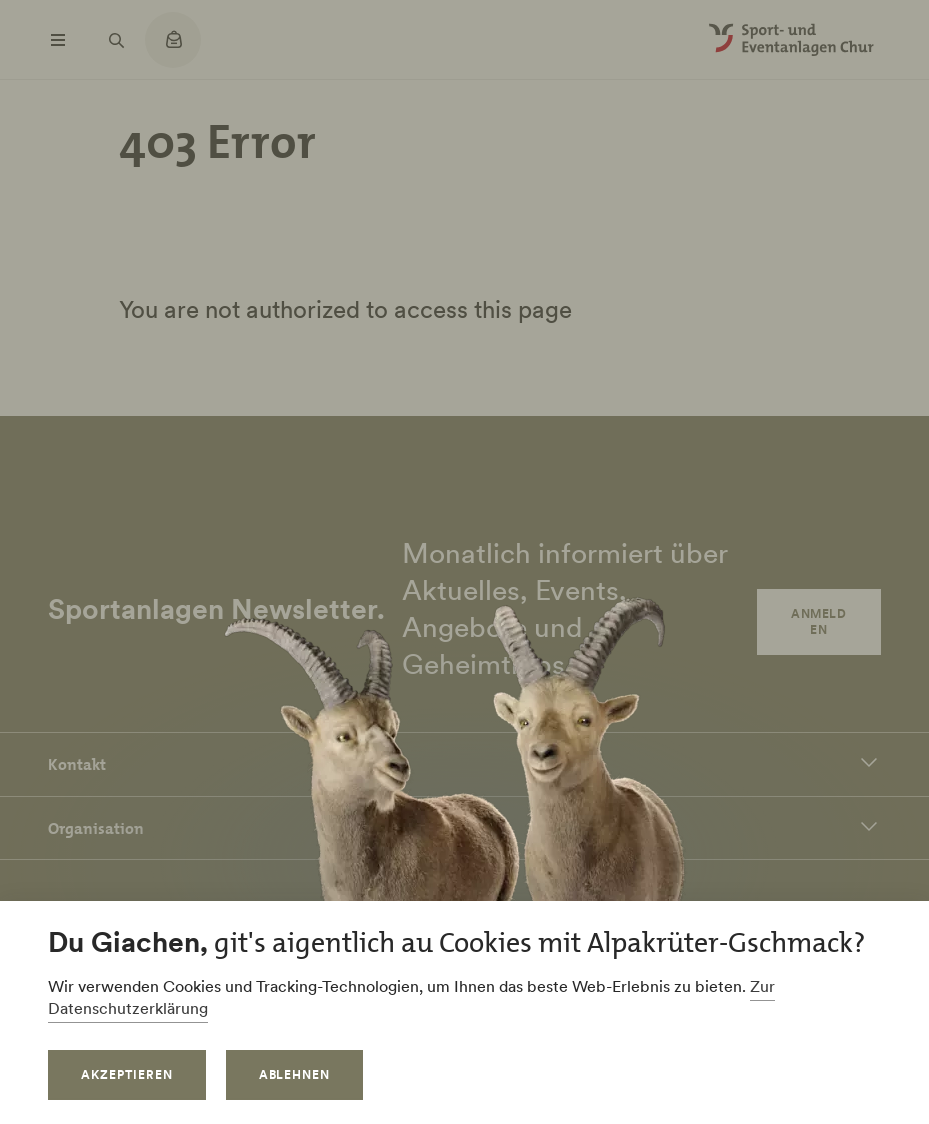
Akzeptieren (127, 1074)
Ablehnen (295, 1074)
